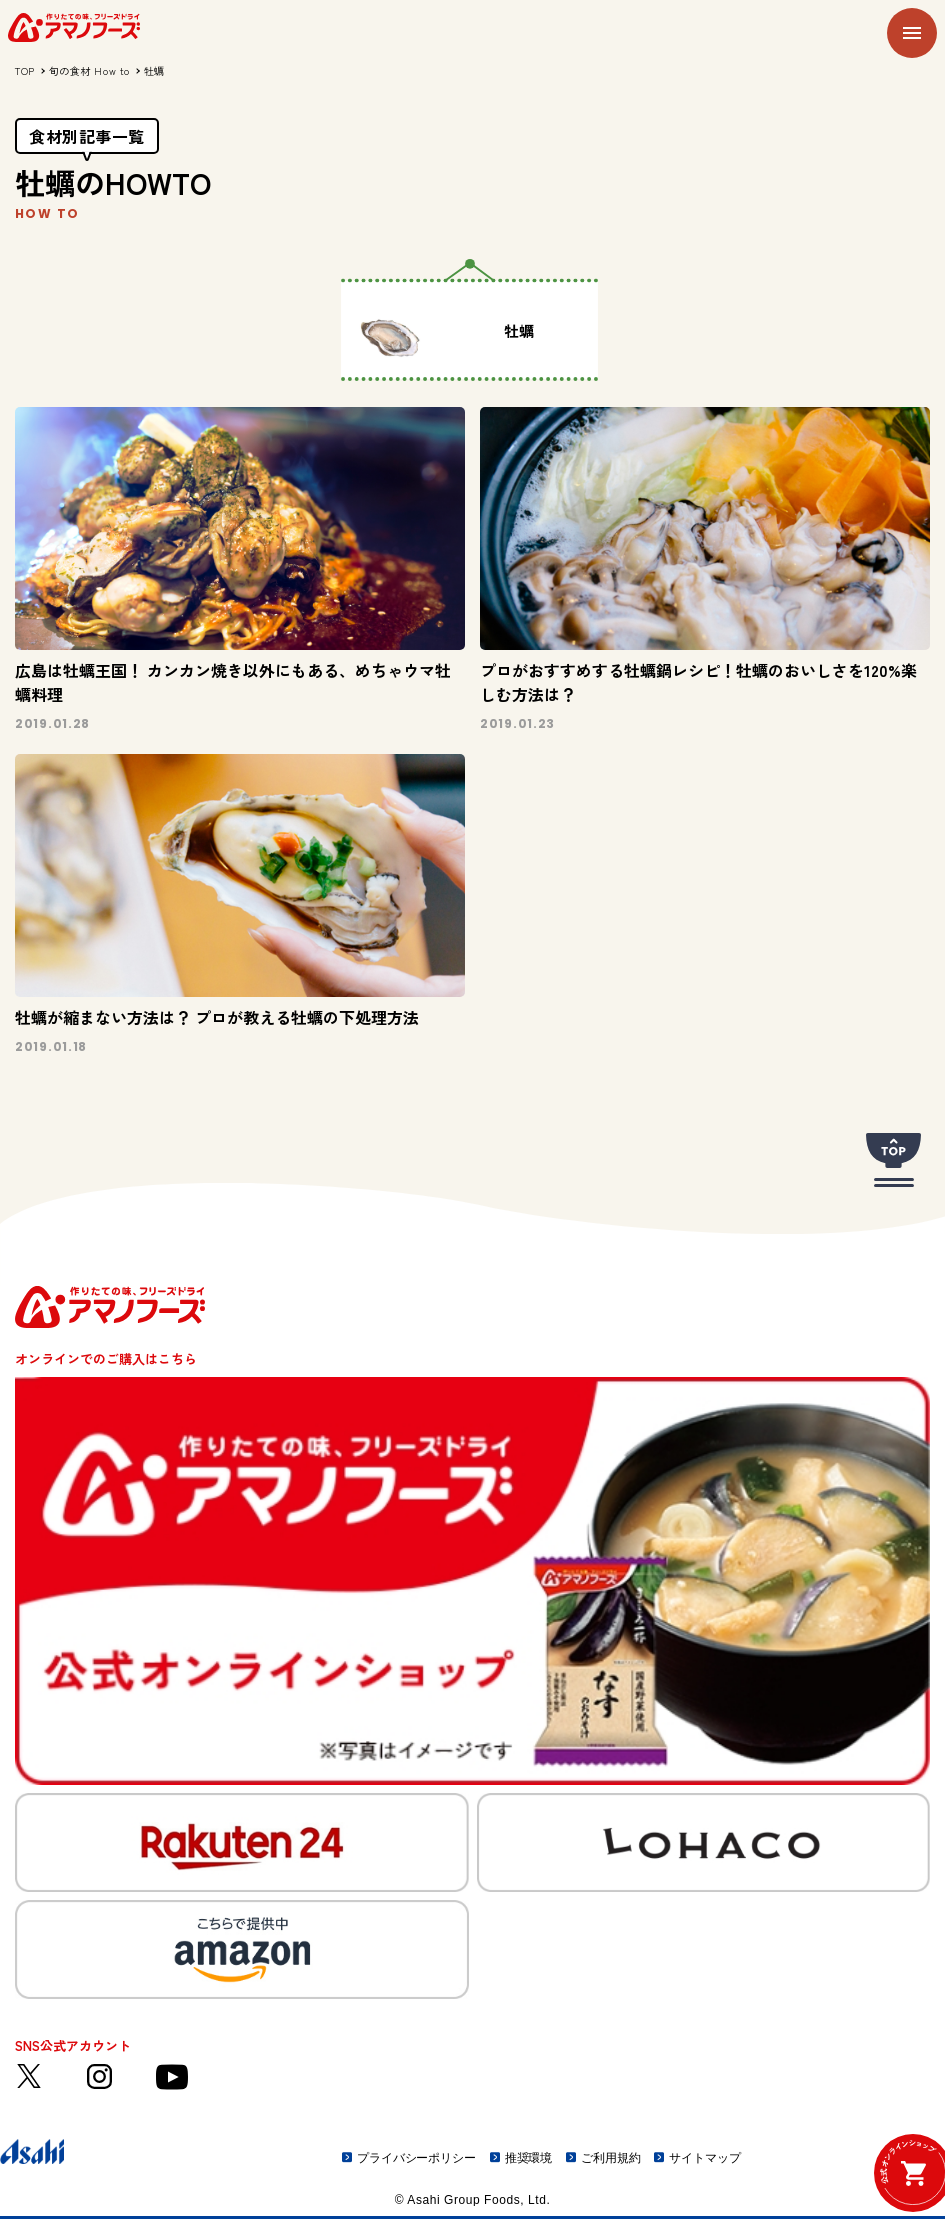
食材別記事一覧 (87, 136)
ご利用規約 (610, 2158)
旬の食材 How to (89, 70)
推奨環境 (529, 2158)
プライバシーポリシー (416, 2158)
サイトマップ (704, 2158)
